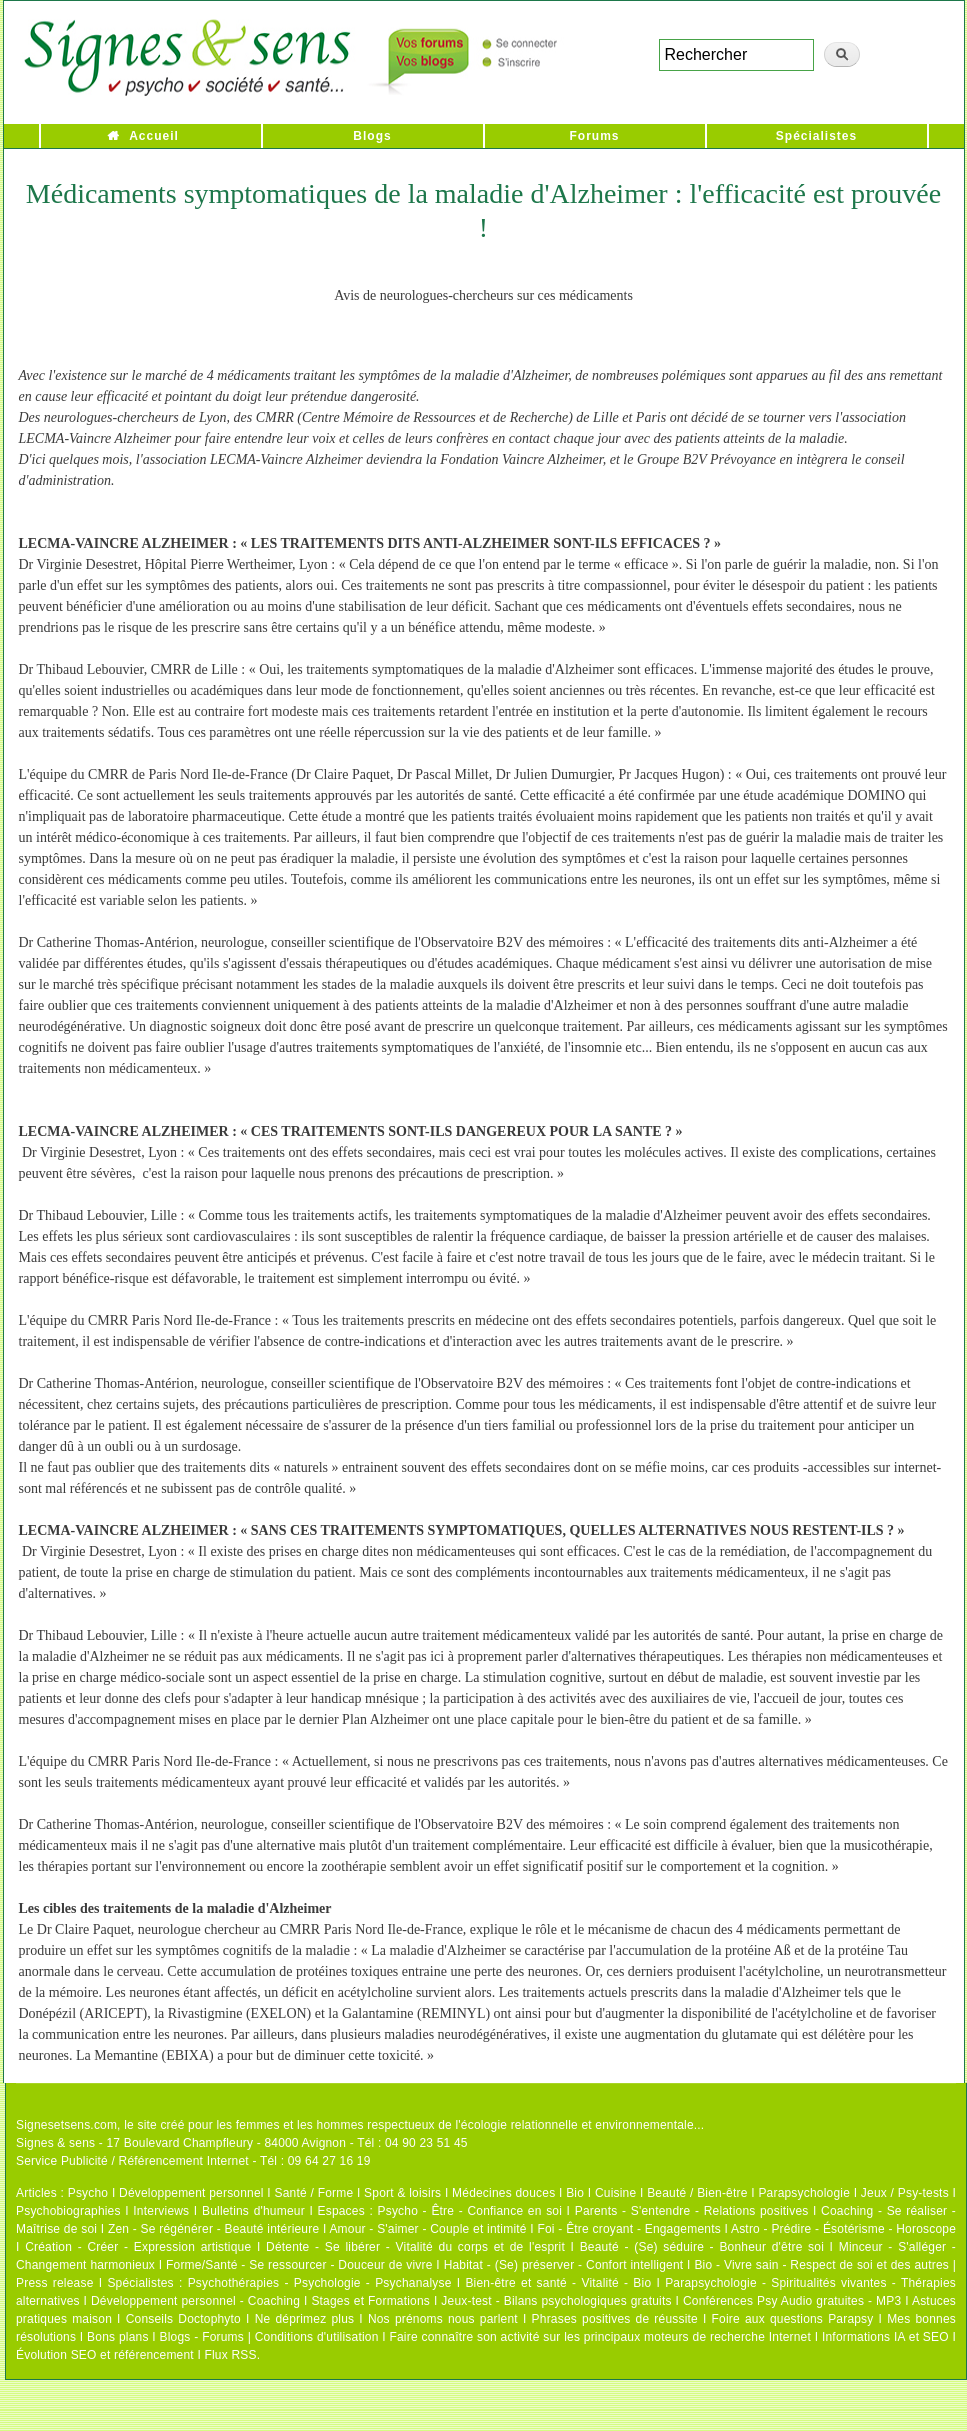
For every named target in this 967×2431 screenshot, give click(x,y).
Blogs (372, 136)
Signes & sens (55, 2143)
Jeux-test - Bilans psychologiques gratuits (556, 2301)
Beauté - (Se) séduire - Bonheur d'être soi (702, 2247)
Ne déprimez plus (305, 2319)
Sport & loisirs (402, 2193)
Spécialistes (816, 136)
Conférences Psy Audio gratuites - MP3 (792, 2301)
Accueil (154, 136)
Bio (575, 2193)
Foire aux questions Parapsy (793, 2319)
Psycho (88, 2193)
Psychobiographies (68, 2211)
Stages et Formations (370, 2301)
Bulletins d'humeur (253, 2211)
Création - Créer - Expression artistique (138, 2247)
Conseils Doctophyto (183, 2319)
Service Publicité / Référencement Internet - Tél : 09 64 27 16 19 (193, 2161)
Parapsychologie (804, 2193)
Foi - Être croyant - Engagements (628, 2229)
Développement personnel (191, 2193)
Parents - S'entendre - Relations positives (692, 2211)
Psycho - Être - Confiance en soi (470, 2211)
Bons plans (117, 2337)
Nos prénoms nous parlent (443, 2319)
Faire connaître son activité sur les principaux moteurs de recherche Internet (600, 2337)
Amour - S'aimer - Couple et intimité (427, 2229)
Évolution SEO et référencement (105, 2355)
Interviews (161, 2211)
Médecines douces (503, 2193)
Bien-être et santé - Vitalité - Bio (558, 2283)
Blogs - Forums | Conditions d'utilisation (269, 2337)
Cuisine (615, 2193)
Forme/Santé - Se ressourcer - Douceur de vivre (299, 2265)
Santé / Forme (314, 2193)
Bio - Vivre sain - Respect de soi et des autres (821, 2265)
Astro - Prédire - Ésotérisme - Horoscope (843, 2229)
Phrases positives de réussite (615, 2319)
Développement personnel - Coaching (195, 2301)
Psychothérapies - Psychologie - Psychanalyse (320, 2283)
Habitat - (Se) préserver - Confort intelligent (564, 2265)
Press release (55, 2283)
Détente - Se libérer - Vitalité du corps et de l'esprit (415, 2247)
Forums (594, 136)
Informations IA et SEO (885, 2337)
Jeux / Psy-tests (905, 2193)
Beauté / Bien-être (697, 2193)
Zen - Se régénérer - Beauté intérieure (213, 2229)
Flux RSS (230, 2355)
